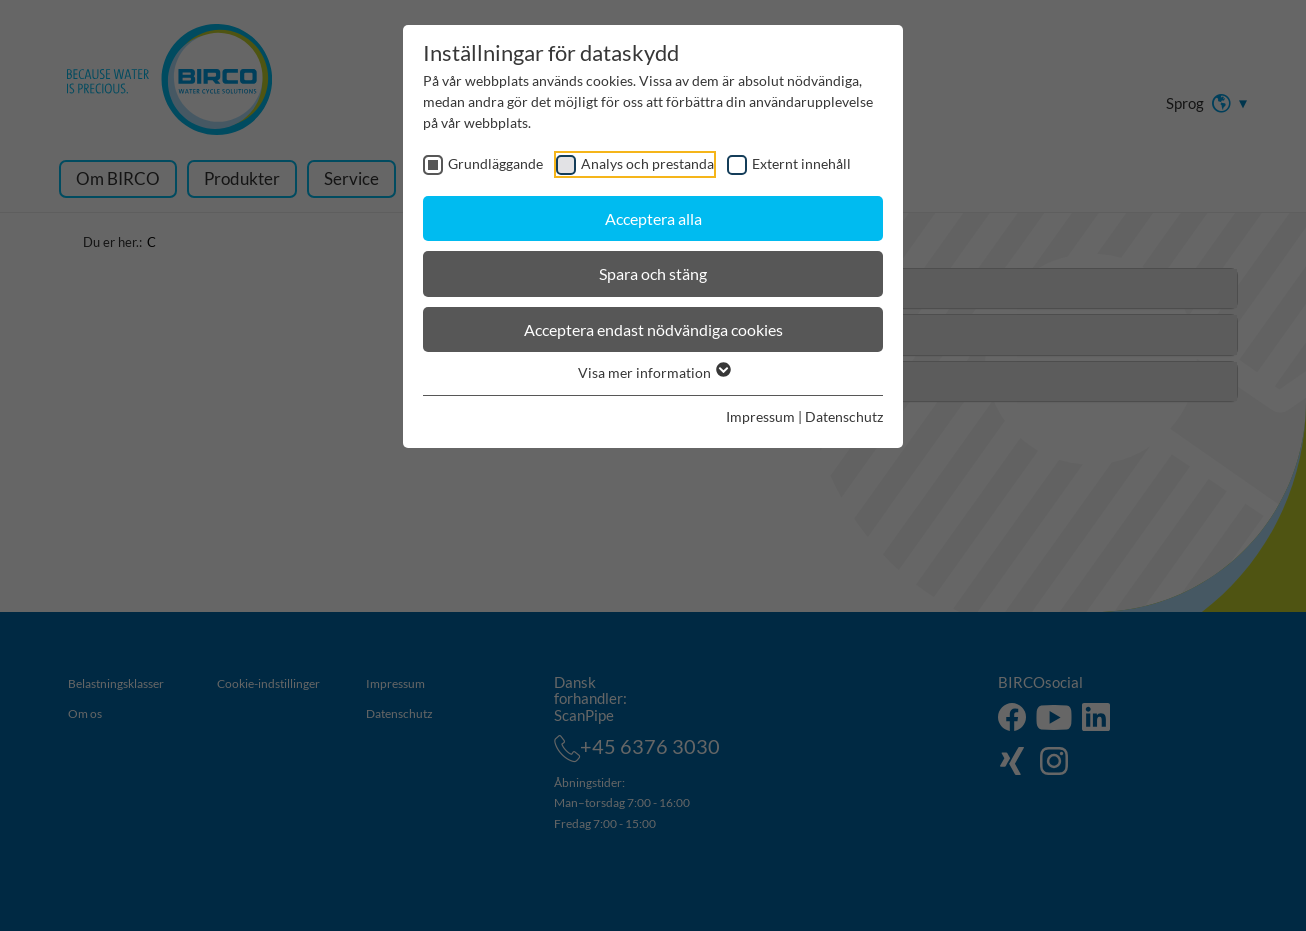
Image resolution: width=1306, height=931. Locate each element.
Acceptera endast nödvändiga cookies (653, 329)
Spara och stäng (653, 273)
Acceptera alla (653, 218)
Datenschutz (844, 416)
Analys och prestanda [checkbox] (647, 163)
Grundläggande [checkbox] (495, 163)
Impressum (760, 416)
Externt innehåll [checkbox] (801, 163)
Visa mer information (653, 372)
